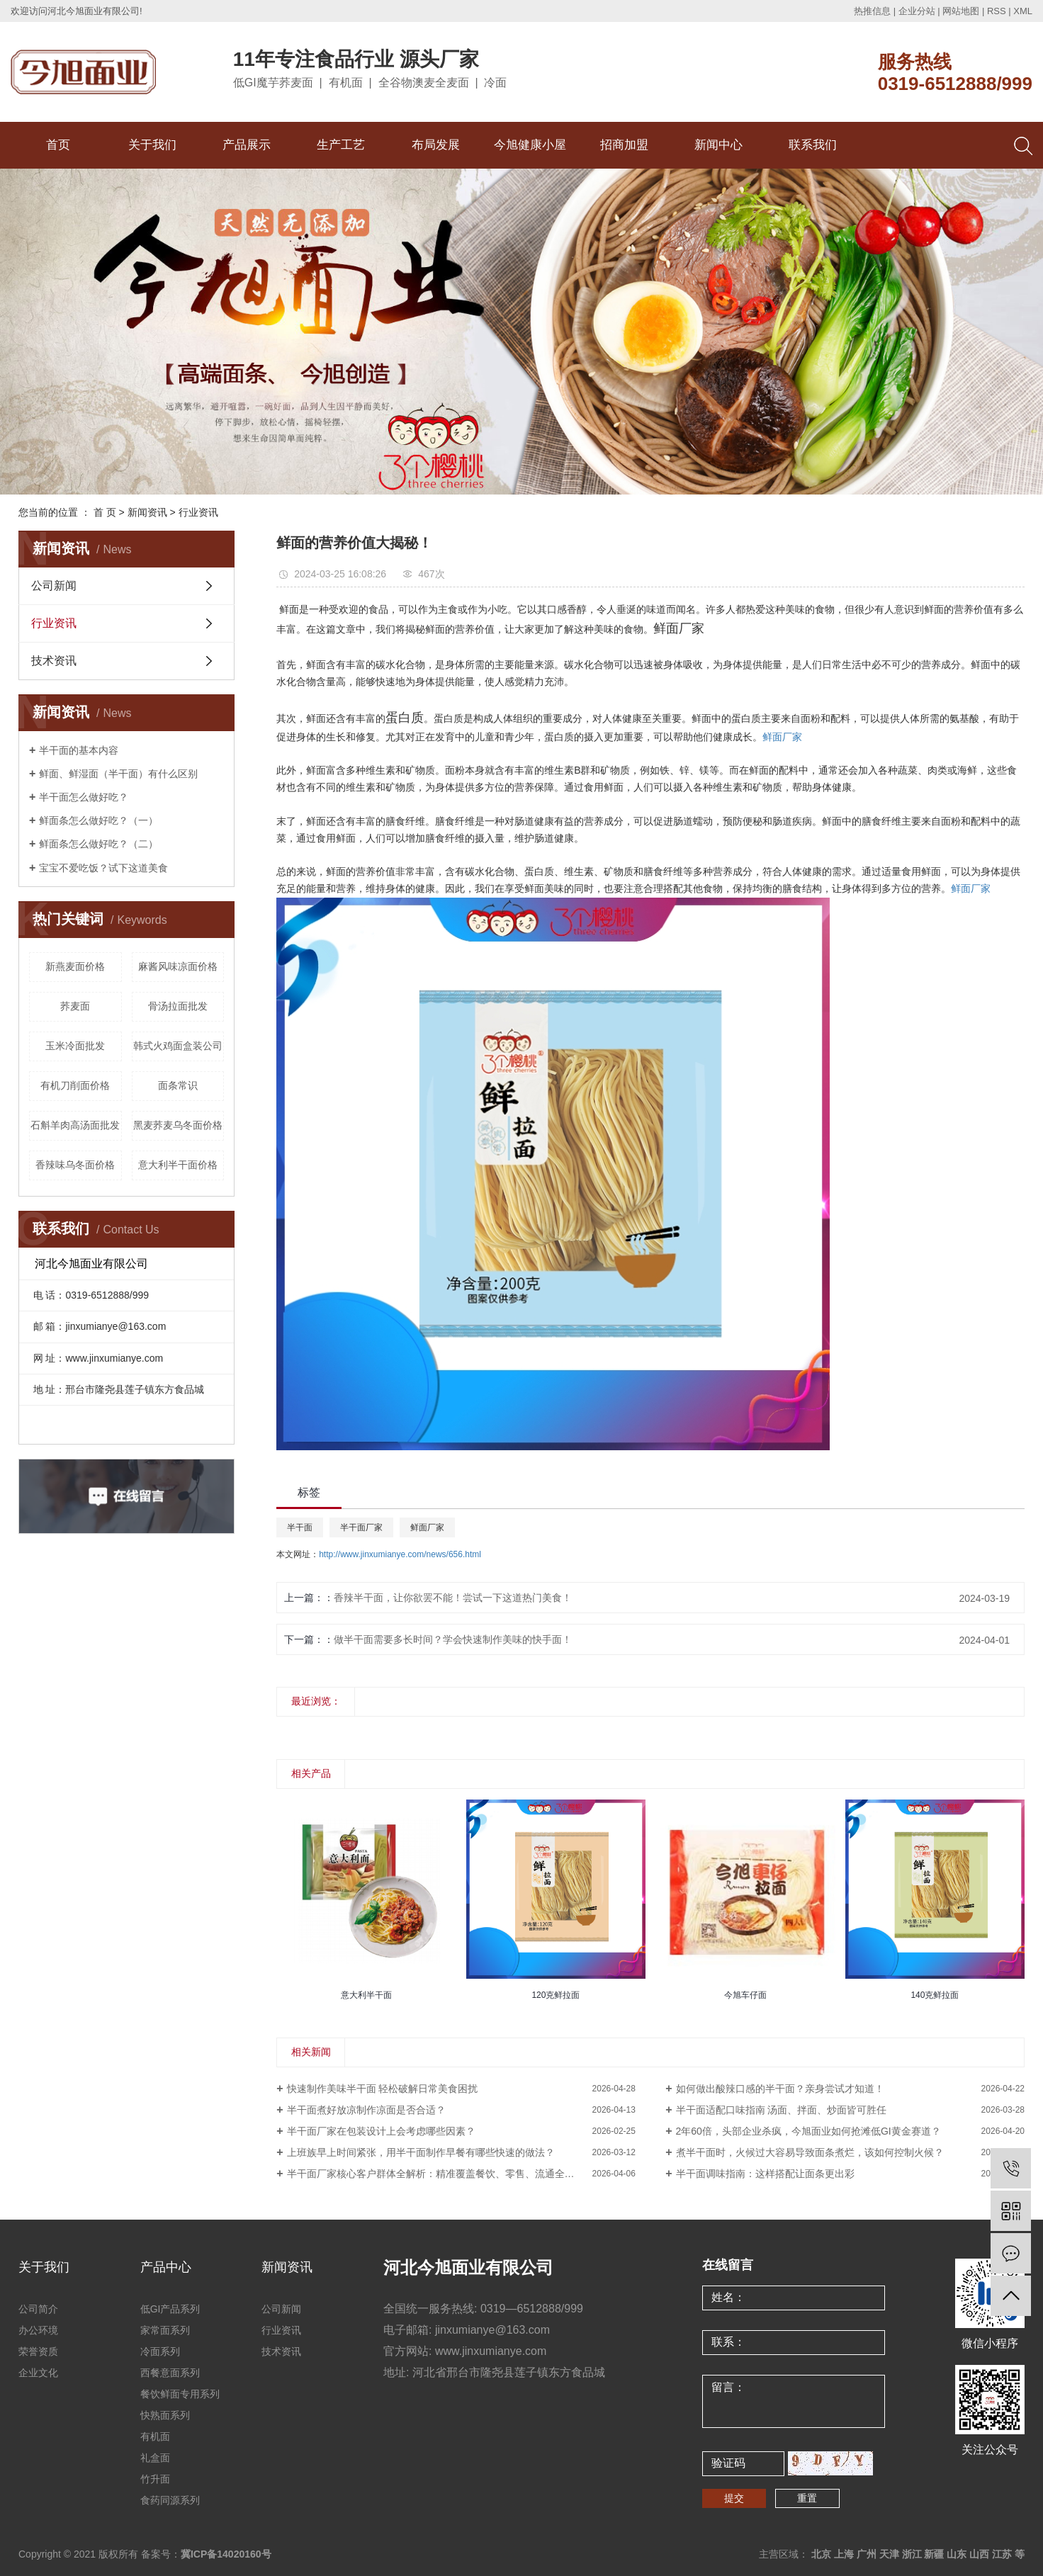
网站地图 (960, 11)
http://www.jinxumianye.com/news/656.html (400, 1554)
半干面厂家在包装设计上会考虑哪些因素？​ (381, 2131)
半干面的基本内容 (78, 750)
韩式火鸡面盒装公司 (177, 1045)
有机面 (155, 2436)
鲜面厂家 (782, 736)
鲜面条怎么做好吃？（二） (98, 843)
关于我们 (152, 145)
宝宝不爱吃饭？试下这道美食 (103, 868)
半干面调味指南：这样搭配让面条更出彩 (765, 2173)
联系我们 (813, 145)
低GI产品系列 (170, 2309)
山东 (956, 2554)
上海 (844, 2554)
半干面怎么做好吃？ (83, 797)
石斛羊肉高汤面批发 (75, 1125)
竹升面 (155, 2479)
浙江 (912, 2554)
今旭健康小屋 (530, 145)
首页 (58, 145)
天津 (889, 2554)
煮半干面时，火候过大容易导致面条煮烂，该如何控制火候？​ (810, 2152)
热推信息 (872, 11)
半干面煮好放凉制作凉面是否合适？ (366, 2109)
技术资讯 (54, 661)
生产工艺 (341, 145)
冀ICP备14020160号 (226, 2554)
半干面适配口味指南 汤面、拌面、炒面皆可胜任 (781, 2109)
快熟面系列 (165, 2415)
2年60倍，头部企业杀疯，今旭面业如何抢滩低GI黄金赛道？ (808, 2131)
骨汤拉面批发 (178, 1006)
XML (1022, 11)
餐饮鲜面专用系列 (180, 2394)
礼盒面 (155, 2457)
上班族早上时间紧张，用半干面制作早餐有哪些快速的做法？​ (421, 2152)
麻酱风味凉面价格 (178, 966)
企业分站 (916, 11)
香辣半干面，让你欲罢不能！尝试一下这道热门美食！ (453, 1597)
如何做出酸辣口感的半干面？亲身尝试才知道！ (780, 2088)
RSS (996, 11)
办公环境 (38, 2330)
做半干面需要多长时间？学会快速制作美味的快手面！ (453, 1639)
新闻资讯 (147, 512)
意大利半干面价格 (178, 1164)
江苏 (1002, 2554)
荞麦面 (75, 1006)
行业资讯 (198, 512)
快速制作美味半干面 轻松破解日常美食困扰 (382, 2088)
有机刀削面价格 (75, 1085)
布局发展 (436, 145)
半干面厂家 (361, 1527)
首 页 (105, 512)
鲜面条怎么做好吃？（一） (98, 820)
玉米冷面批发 (75, 1045)
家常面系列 (165, 2330)
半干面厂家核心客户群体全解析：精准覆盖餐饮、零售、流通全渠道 (436, 2173)
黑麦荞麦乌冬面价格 (177, 1125)
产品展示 (246, 145)
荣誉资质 (38, 2351)
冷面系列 (160, 2351)
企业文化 (38, 2372)
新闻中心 (718, 145)
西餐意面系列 (170, 2372)
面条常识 (178, 1085)
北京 (821, 2554)
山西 (979, 2554)
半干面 (299, 1527)
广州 (866, 2554)
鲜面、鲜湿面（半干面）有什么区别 (118, 773)
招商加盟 (624, 145)
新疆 (934, 2554)
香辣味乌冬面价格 (75, 1164)
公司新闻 (54, 586)
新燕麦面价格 (75, 966)
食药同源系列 (170, 2500)
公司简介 (38, 2309)
